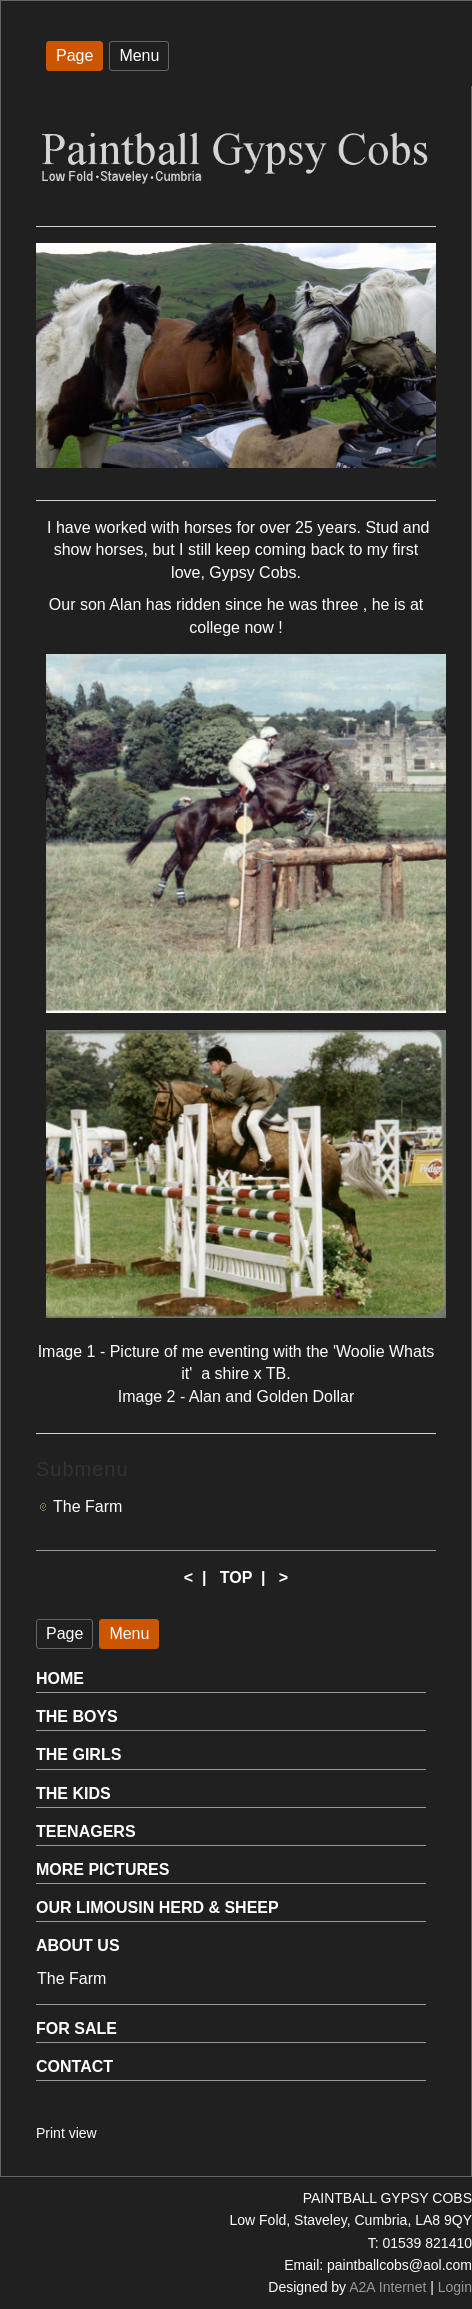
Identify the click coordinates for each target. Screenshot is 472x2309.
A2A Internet (387, 2287)
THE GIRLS (78, 1754)
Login (455, 2287)
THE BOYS (77, 1716)
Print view (66, 2133)
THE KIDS (73, 1793)
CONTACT (74, 2066)
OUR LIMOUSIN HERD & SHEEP (157, 1907)
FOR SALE (76, 2028)
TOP (236, 1577)
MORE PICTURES (102, 1869)
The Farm (87, 1506)
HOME (60, 1678)
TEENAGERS (86, 1831)
